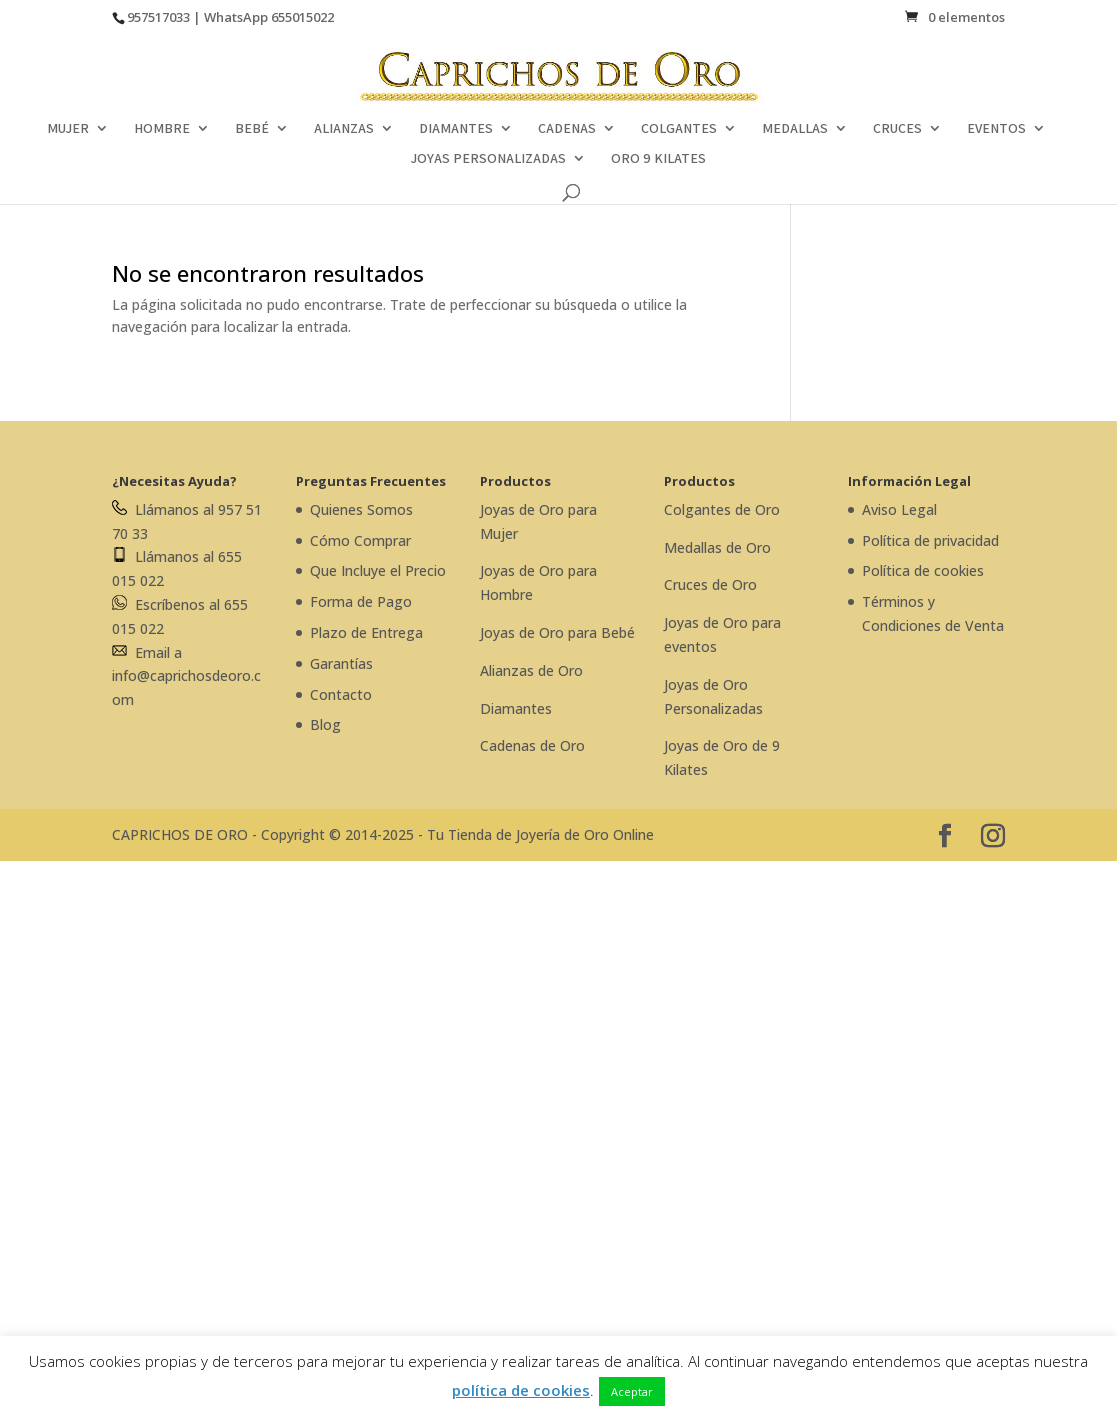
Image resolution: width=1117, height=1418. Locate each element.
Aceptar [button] (632, 1391)
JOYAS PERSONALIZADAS (488, 159)
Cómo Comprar (360, 540)
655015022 (302, 17)
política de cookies (521, 1390)
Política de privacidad (930, 540)
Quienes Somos (361, 509)
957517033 (158, 17)
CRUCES (897, 129)
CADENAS (567, 129)
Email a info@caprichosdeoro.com (186, 676)
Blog (325, 724)
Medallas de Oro (717, 547)
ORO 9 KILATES (658, 159)
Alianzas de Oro (531, 670)
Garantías (341, 663)
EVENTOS (996, 129)
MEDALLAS (795, 129)
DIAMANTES (456, 129)
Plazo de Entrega (366, 632)
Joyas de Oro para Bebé (557, 632)
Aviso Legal (899, 509)
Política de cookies (923, 570)
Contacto (341, 694)
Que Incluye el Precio (378, 570)
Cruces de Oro (710, 584)
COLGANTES (679, 129)
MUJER (68, 129)
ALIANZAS (344, 129)
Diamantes (516, 708)
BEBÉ (252, 129)
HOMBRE (162, 129)
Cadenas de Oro (532, 745)
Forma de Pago (361, 601)
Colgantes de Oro (722, 509)
